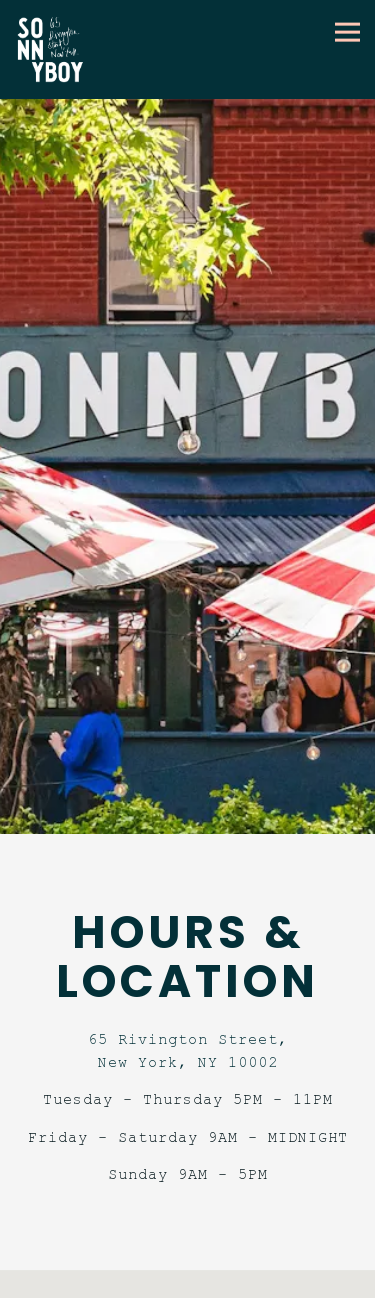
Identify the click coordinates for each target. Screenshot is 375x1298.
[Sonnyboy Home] (56, 49)
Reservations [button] (188, 1281)
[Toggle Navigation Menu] (347, 31)
